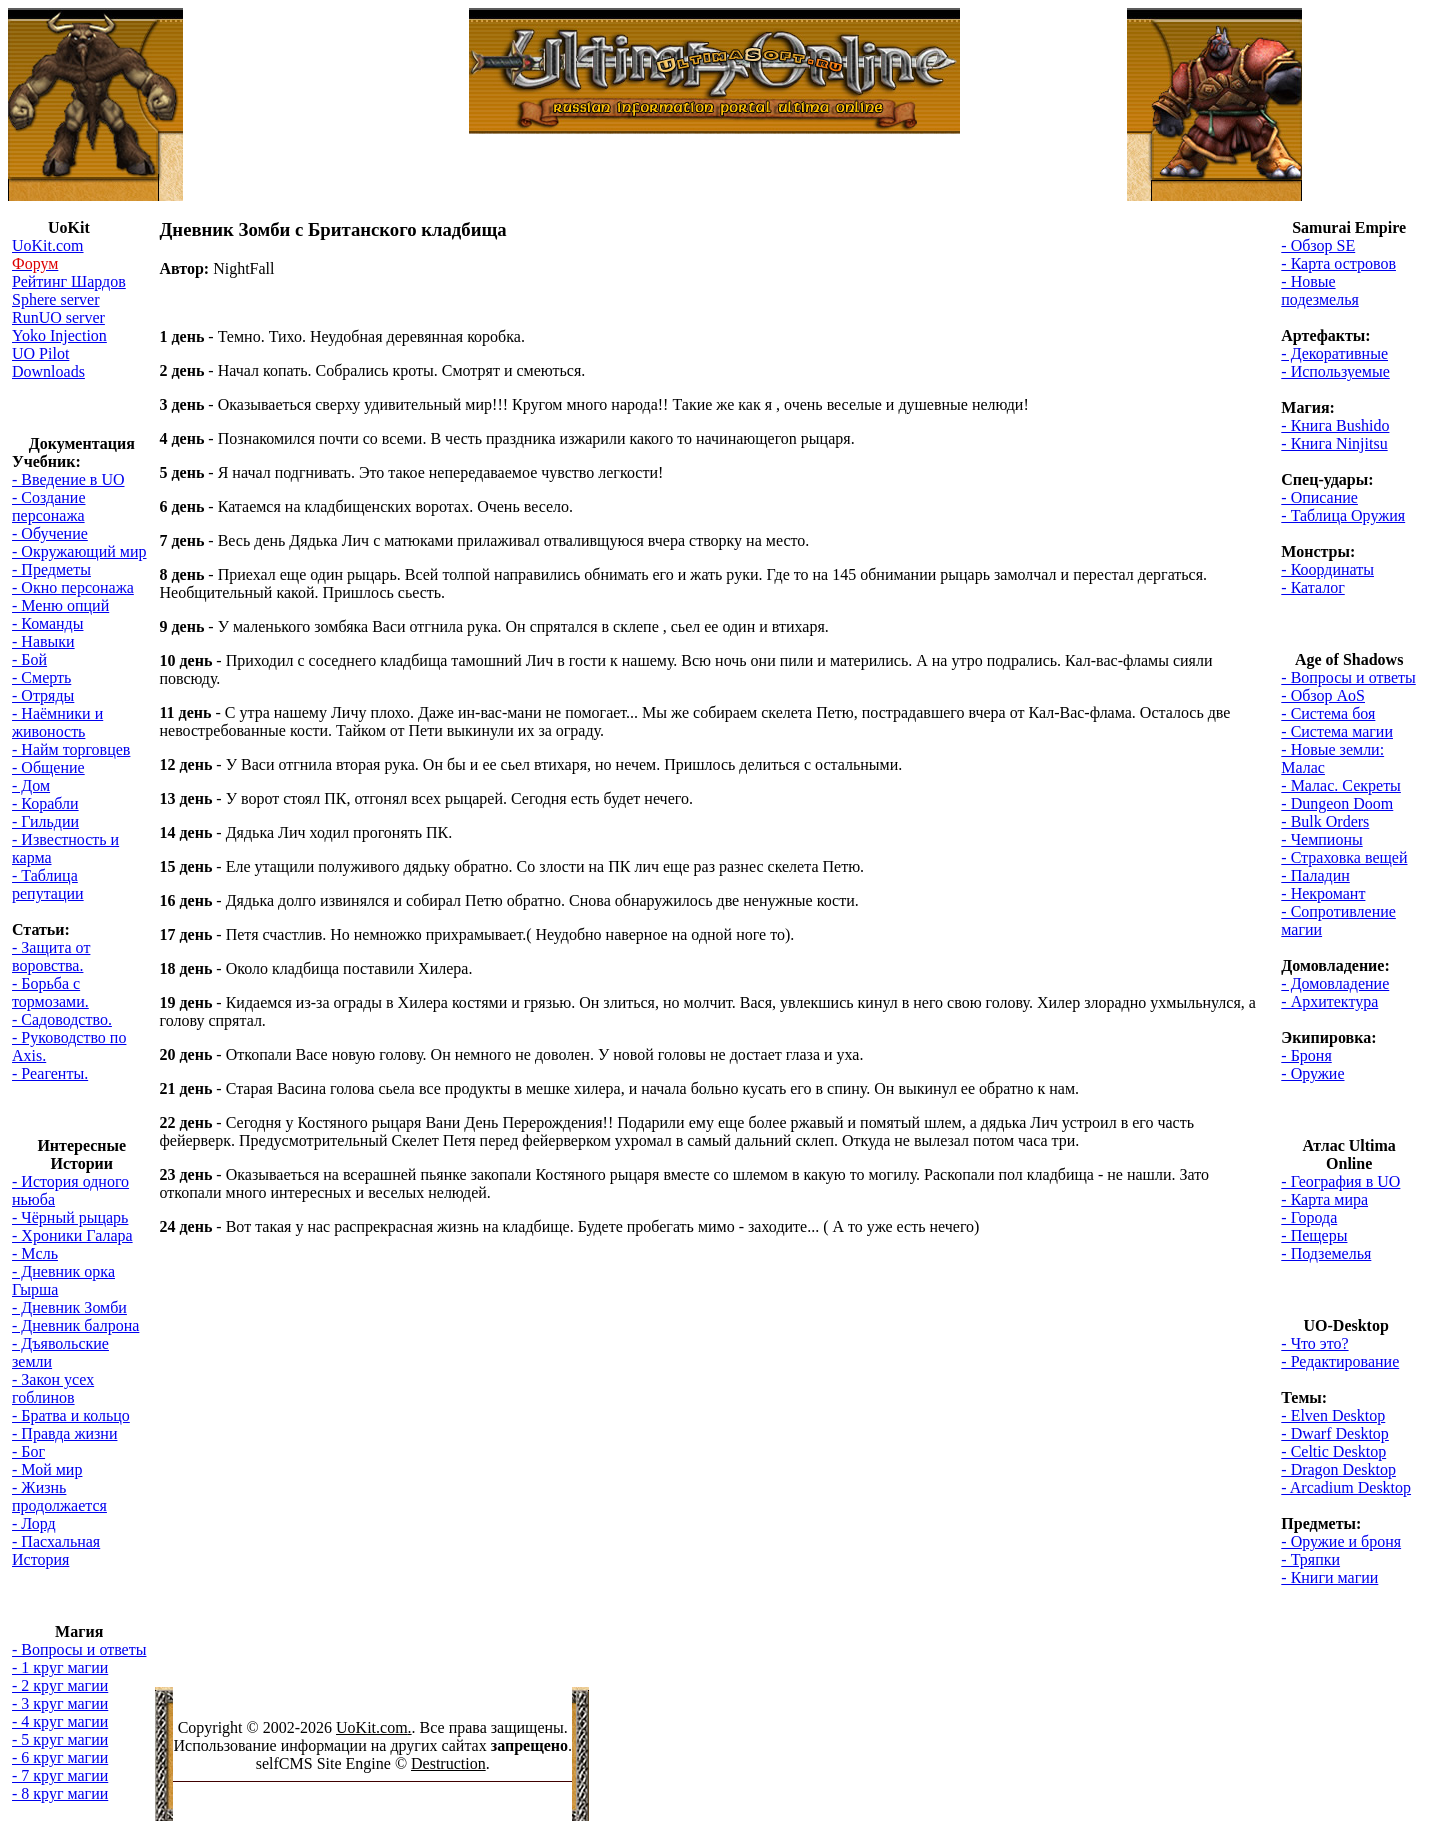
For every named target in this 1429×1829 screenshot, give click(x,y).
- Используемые (1335, 371)
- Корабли (45, 803)
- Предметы (51, 569)
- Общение (48, 767)
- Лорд (34, 1523)
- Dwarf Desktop (1335, 1433)
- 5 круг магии (60, 1739)
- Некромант (1323, 893)
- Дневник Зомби (69, 1307)
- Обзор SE (1318, 245)
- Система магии (1337, 731)
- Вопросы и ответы (79, 1649)
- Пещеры (1314, 1235)
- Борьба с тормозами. (50, 992)
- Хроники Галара (72, 1235)
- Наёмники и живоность (57, 722)
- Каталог (1312, 587)
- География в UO (1340, 1181)
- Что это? (1314, 1343)
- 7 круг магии (60, 1775)
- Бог (28, 1451)
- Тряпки (1310, 1559)
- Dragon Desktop (1338, 1469)
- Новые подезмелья (1320, 290)
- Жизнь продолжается (59, 1496)
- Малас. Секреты (1341, 785)
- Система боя (1328, 713)
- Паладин (1315, 875)
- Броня (1306, 1055)
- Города (1309, 1217)
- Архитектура (1329, 1001)
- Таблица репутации (48, 884)
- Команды (47, 623)
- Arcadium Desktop (1346, 1487)
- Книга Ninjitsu (1334, 443)
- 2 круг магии (60, 1685)
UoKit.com (372, 1727)
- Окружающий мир (79, 551)
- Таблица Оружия (1343, 515)
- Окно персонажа (73, 587)
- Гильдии (45, 821)
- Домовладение (1335, 983)
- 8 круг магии (60, 1793)
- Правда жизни (64, 1433)
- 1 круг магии (60, 1667)
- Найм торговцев (71, 749)
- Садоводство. (62, 1019)
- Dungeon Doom (1337, 803)
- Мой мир (47, 1469)
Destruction (448, 1763)
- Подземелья (1326, 1253)
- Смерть (41, 677)
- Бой (29, 659)
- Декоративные (1334, 353)
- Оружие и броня (1341, 1541)
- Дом (31, 785)
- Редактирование (1340, 1361)
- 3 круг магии (60, 1703)
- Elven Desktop (1333, 1415)
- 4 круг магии (60, 1721)
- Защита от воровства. (51, 956)
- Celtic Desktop (1333, 1451)
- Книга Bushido (1335, 425)
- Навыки (43, 641)
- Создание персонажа (49, 506)
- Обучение (50, 533)
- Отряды (43, 695)
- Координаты (1327, 569)
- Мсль (35, 1253)
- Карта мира (1324, 1199)
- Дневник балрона (75, 1325)
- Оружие (1312, 1073)
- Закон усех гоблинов (53, 1388)
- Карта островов (1338, 263)
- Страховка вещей (1344, 857)
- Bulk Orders (1325, 821)
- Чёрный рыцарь (70, 1217)
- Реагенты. (50, 1073)
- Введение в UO (68, 479)
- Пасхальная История (56, 1550)
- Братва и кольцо (71, 1415)
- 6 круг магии (60, 1757)
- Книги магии (1329, 1577)
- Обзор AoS (1323, 695)
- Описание (1319, 497)
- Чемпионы (1321, 839)
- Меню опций (60, 605)
